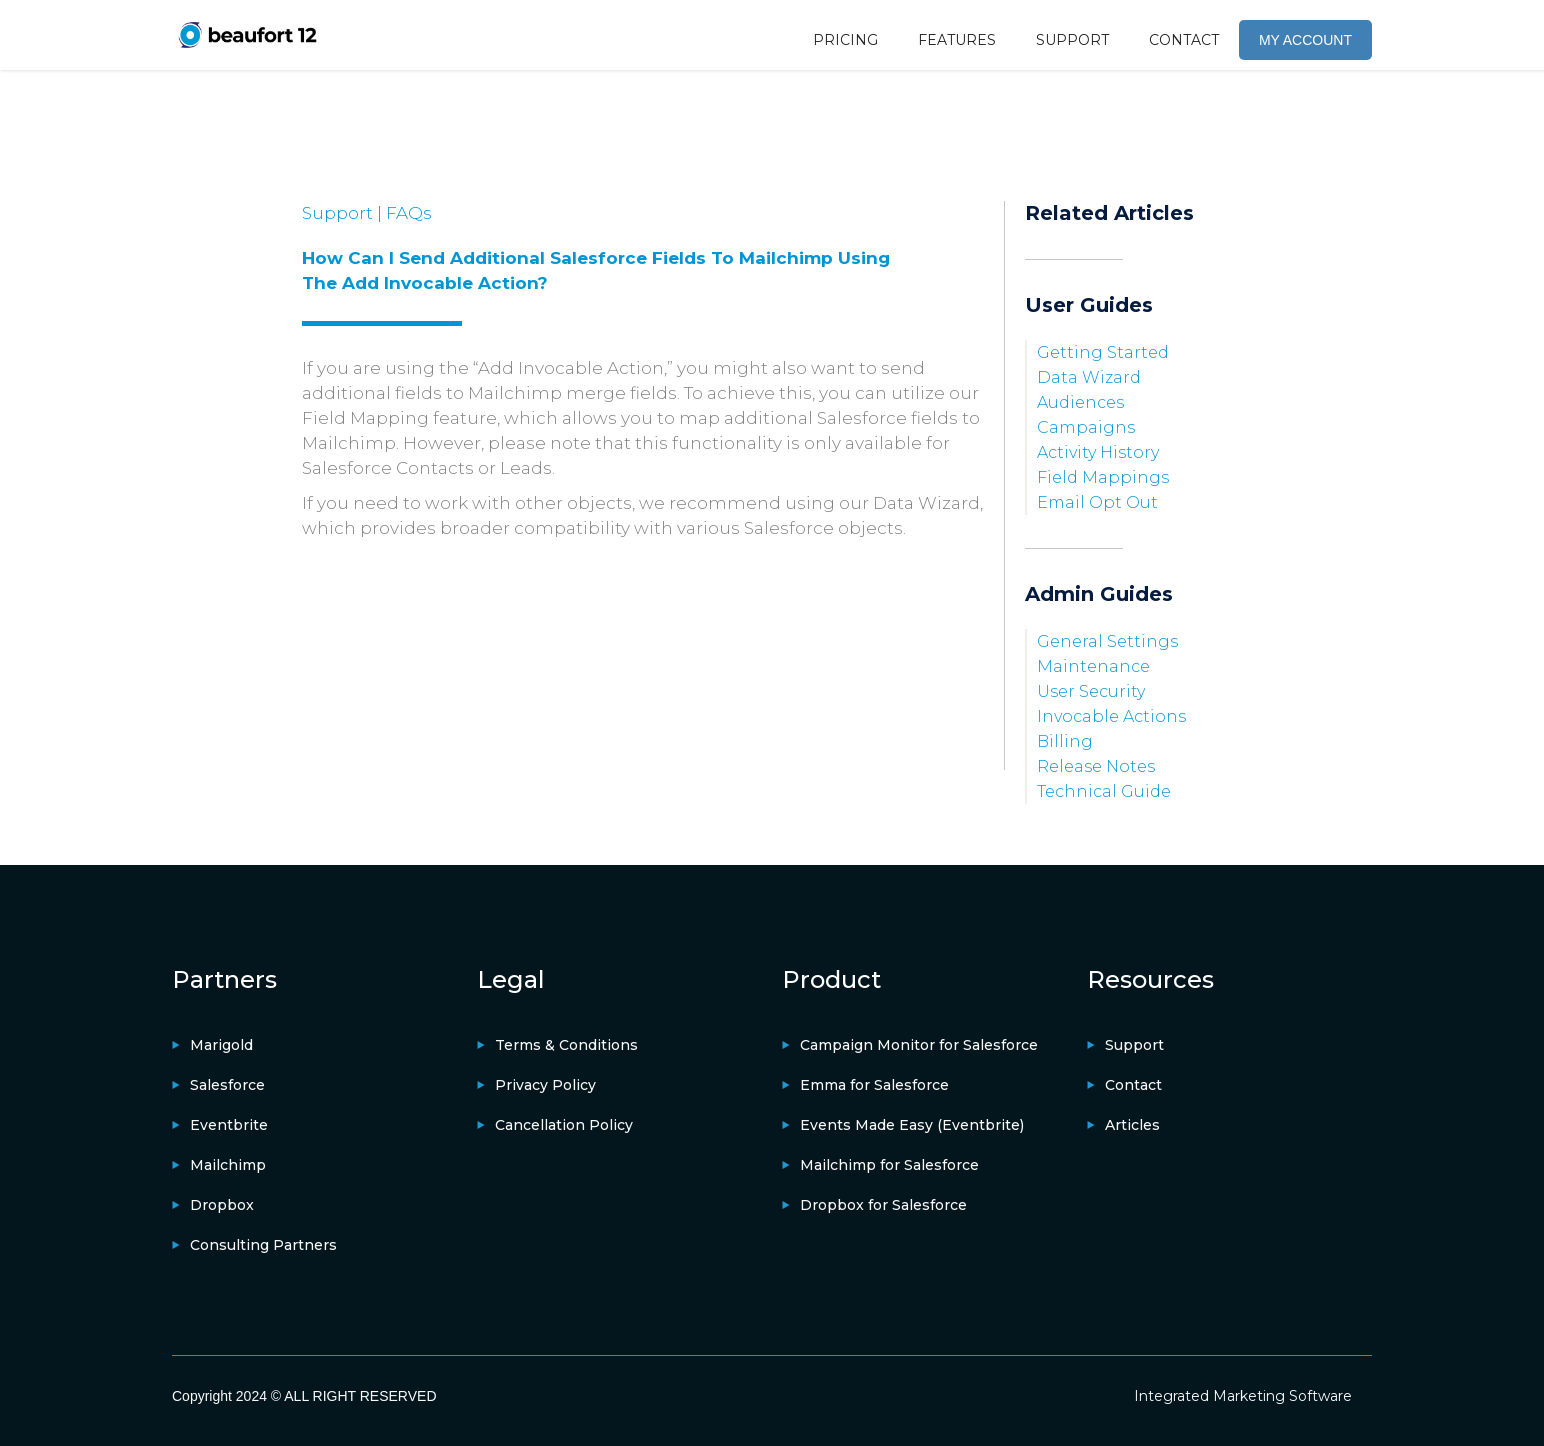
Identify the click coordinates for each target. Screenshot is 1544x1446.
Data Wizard (1089, 377)
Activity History (1098, 452)
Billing (1065, 741)
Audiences (1080, 402)
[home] (247, 34)
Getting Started (1103, 352)
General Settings (1107, 641)
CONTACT (1184, 40)
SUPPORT (1072, 40)
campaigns (1086, 427)
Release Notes (1096, 766)
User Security (1091, 691)
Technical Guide (1104, 791)
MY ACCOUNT (1305, 40)
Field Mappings (1103, 477)
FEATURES (957, 40)
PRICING (845, 40)
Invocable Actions (1111, 716)
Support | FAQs (367, 213)
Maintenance (1093, 666)
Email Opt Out (1097, 502)
